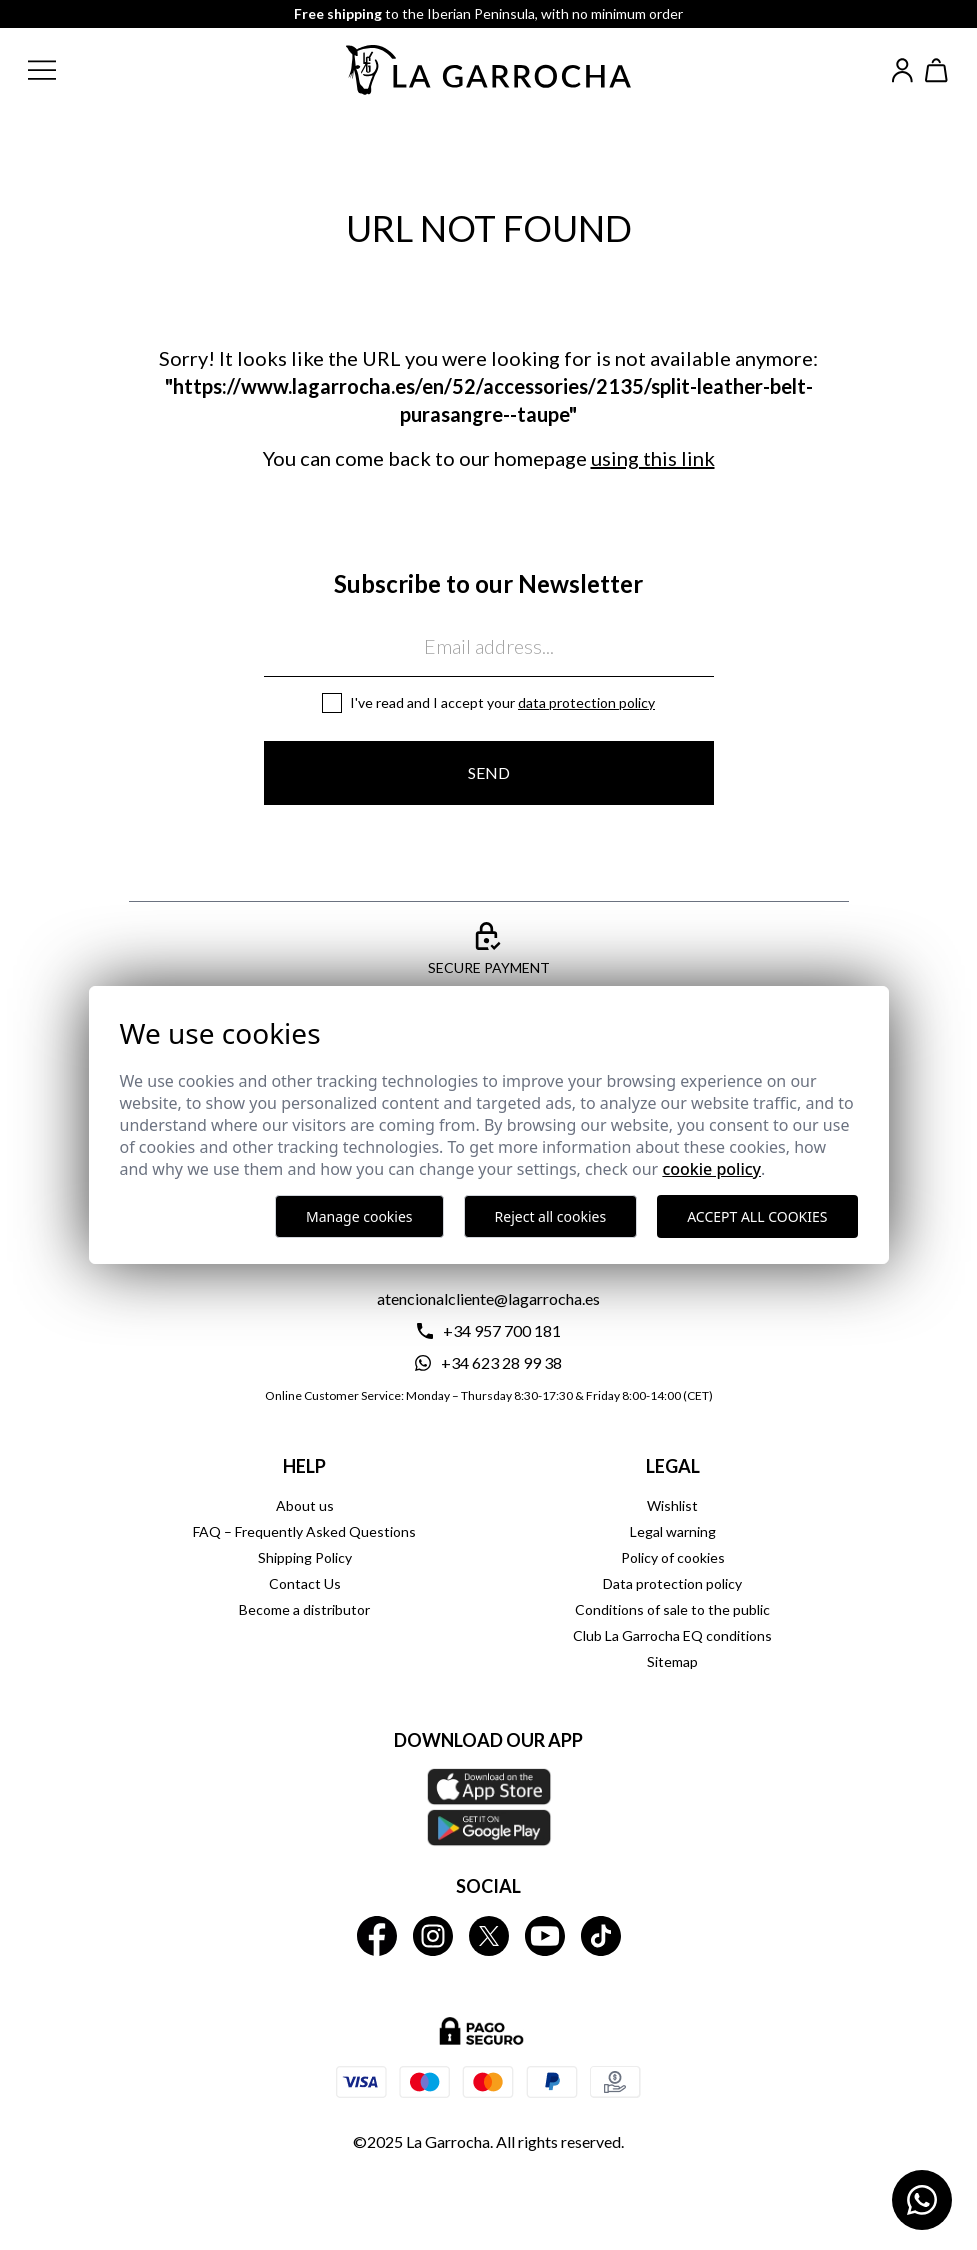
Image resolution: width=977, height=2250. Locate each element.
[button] (58, 70)
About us (305, 1505)
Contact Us (305, 1583)
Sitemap (672, 1661)
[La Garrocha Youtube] (545, 1936)
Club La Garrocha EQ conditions (672, 1635)
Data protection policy (586, 702)
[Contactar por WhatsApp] (922, 2200)
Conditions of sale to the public (672, 1609)
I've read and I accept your (502, 702)
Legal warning (673, 1531)
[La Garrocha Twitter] (489, 1936)
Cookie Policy (711, 1169)
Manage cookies (359, 1216)
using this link (653, 458)
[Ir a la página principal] (489, 70)
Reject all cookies (551, 1216)
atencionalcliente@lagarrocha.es (488, 1298)
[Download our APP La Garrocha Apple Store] (489, 1807)
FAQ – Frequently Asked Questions (304, 1531)
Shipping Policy (305, 1557)
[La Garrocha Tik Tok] (601, 1936)
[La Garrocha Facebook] (377, 1936)
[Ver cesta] (937, 70)
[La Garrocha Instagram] (433, 1936)
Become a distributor (304, 1609)
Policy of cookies (673, 1557)
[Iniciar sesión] (902, 70)
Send (489, 772)
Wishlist (672, 1505)
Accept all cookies (757, 1216)
